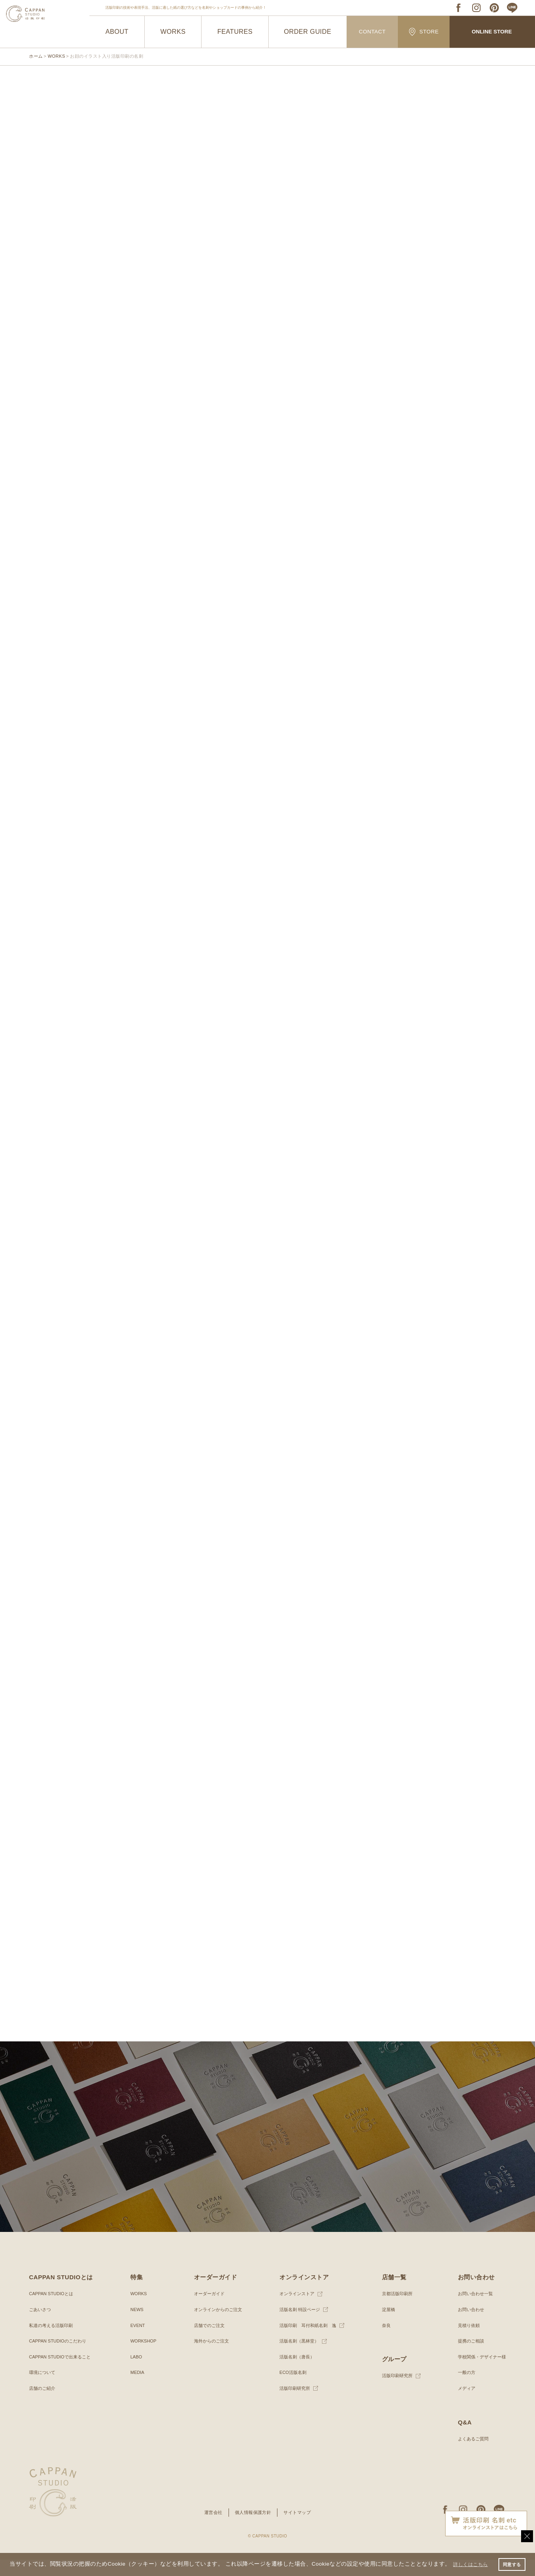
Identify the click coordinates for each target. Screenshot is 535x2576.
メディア (463, 2404)
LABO (135, 2373)
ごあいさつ (41, 2325)
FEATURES (235, 32)
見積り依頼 (465, 2341)
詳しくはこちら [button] (31, 2565)
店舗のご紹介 (43, 2404)
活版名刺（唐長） (295, 2373)
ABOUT (117, 32)
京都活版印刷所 (396, 2310)
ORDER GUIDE (307, 32)
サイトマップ (300, 2528)
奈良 (384, 2341)
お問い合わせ (468, 2325)
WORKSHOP (143, 2357)
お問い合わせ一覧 (473, 2310)
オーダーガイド (207, 2310)
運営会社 (211, 2528)
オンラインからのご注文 (217, 2325)
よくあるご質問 (470, 2454)
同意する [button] (511, 2561)
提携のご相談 (468, 2357)
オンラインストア (295, 2310)
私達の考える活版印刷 (53, 2341)
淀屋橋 (386, 2325)
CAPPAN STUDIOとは (53, 2310)
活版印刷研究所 (293, 2404)
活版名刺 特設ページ (298, 2325)
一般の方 (463, 2388)
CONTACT (372, 32)
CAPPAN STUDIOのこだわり (60, 2357)
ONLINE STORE (491, 32)
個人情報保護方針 (253, 2528)
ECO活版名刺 (291, 2388)
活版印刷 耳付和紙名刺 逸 (307, 2341)
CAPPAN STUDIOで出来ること (62, 2373)
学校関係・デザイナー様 (480, 2373)
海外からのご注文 (210, 2357)
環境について (43, 2388)
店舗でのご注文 (207, 2341)
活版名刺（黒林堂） (297, 2357)
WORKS (173, 32)
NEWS (136, 2325)
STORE (424, 31)
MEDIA (136, 2388)
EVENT (137, 2341)
